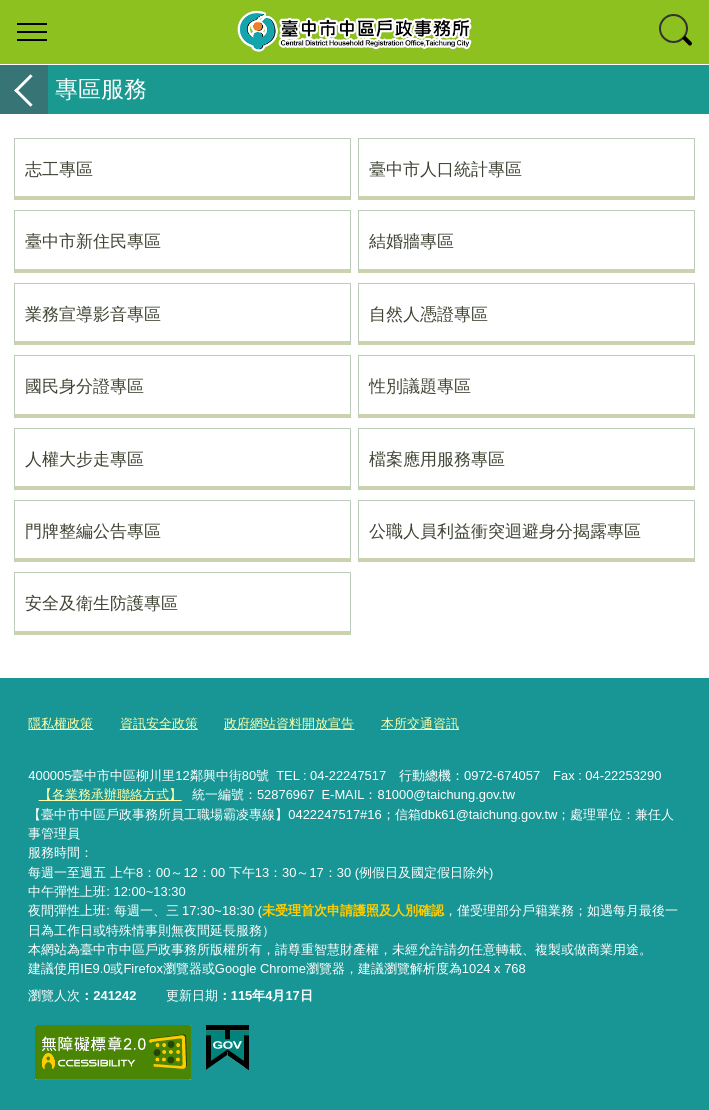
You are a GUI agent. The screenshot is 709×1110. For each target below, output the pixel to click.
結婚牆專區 (411, 241)
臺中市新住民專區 (93, 241)
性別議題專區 (420, 386)
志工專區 (59, 169)
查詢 (677, 32)
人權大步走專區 (84, 459)
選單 (32, 32)
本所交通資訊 (420, 723)
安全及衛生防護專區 (101, 603)
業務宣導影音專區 (93, 314)
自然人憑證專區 (428, 314)
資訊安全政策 (159, 723)
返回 (24, 89)
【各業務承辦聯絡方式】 (110, 794)
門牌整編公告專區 (93, 531)
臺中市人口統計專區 (445, 169)
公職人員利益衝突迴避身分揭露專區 (505, 531)
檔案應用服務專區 (437, 459)
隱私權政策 (60, 723)
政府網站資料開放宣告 (289, 723)
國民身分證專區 (84, 386)
